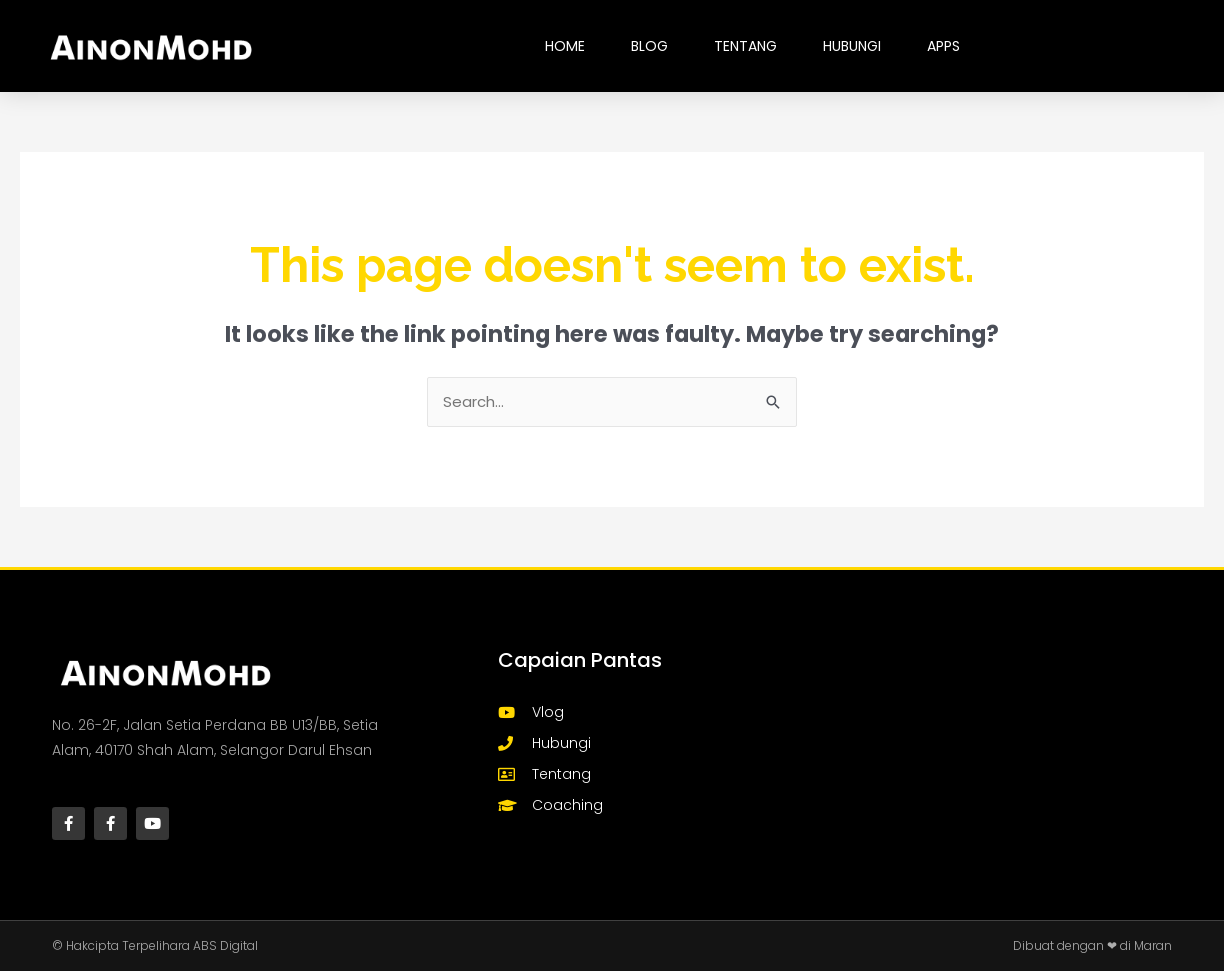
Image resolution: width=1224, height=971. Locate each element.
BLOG (649, 46)
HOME (565, 46)
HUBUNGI (852, 46)
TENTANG (745, 46)
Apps (943, 46)
